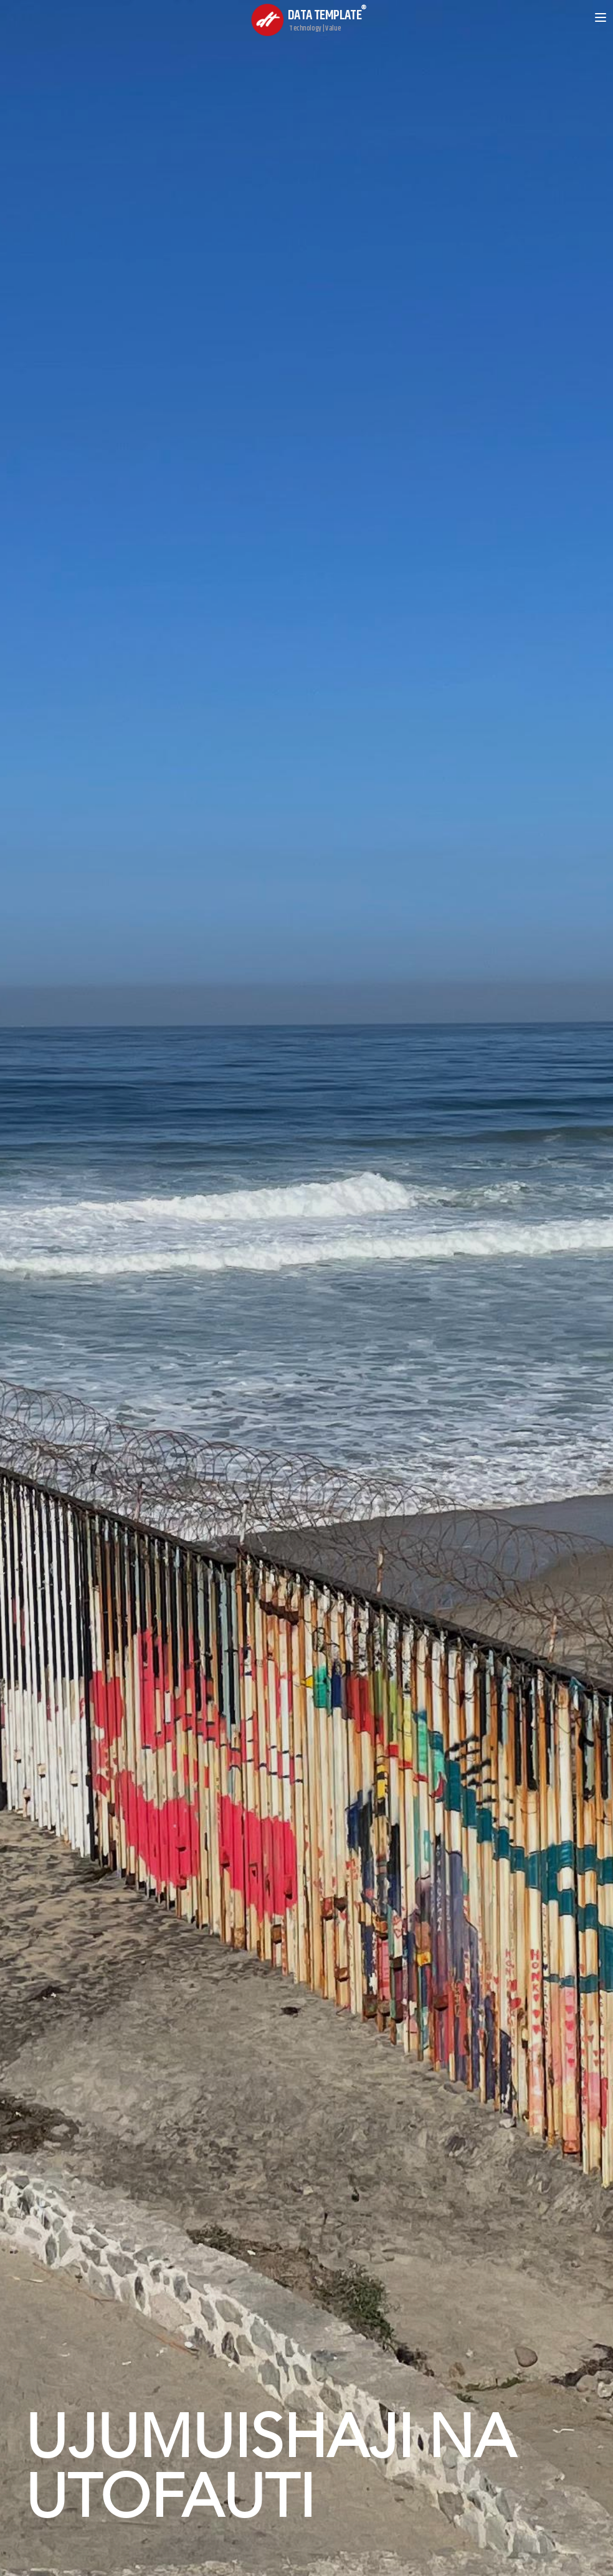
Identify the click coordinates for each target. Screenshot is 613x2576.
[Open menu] (600, 17)
